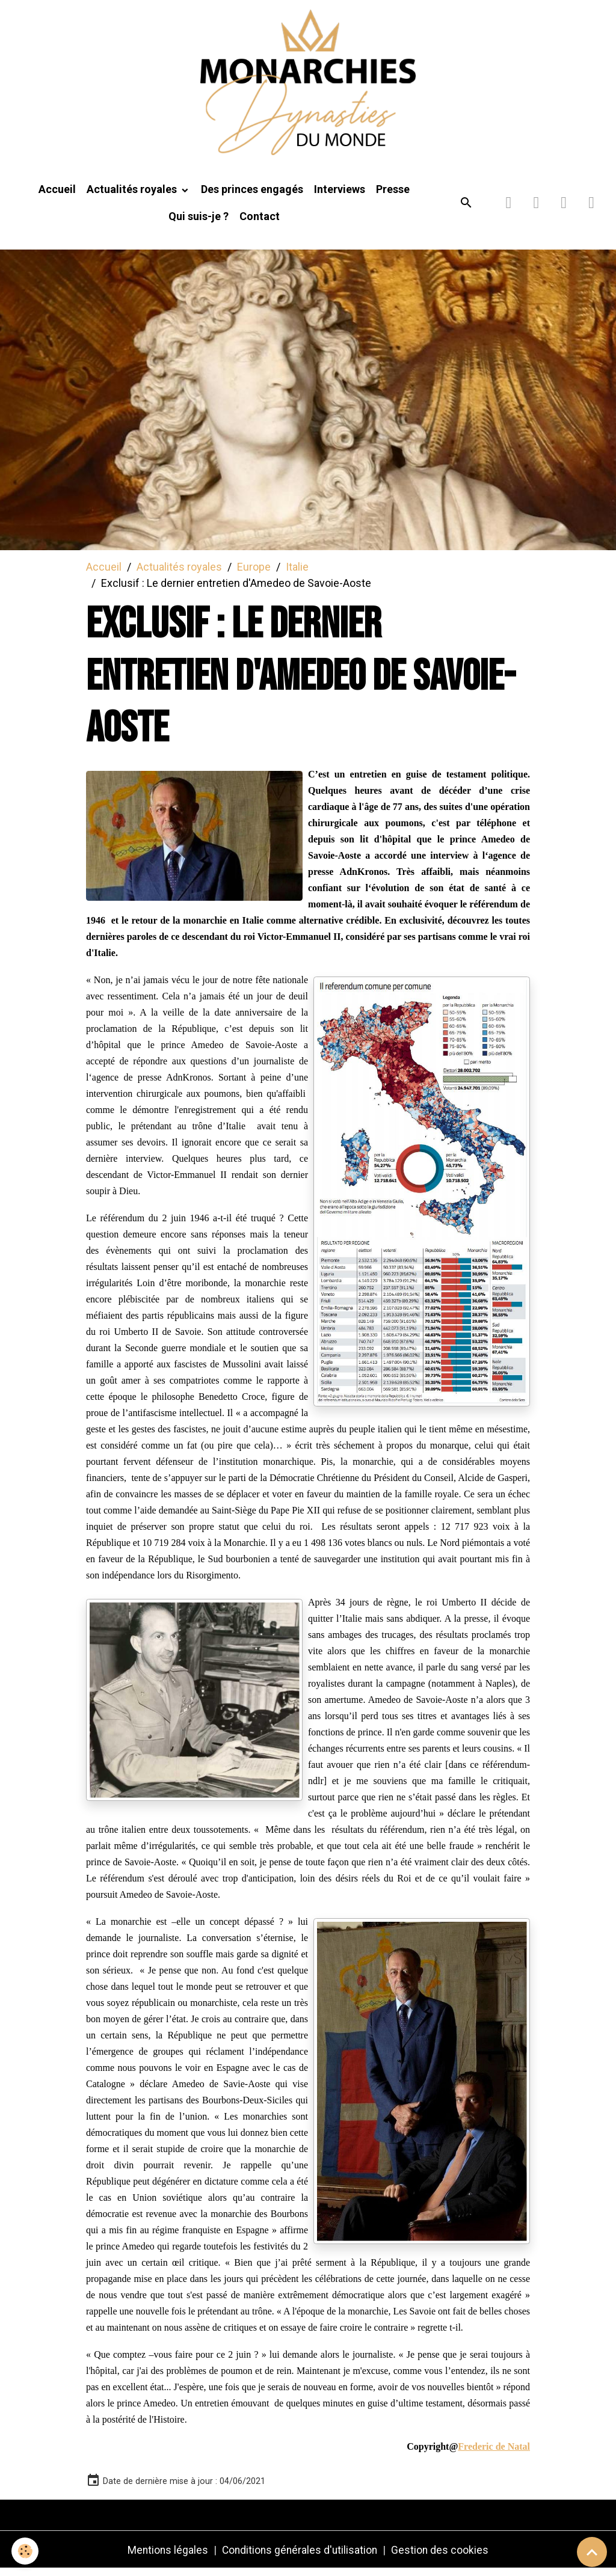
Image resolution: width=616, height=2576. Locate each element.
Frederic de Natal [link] (494, 2454)
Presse (393, 196)
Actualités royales (133, 196)
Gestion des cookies (442, 2557)
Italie (297, 573)
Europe (254, 573)
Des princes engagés (252, 196)
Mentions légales (166, 2557)
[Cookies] (25, 2551)
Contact (259, 223)
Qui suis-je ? (198, 223)
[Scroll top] (592, 2552)
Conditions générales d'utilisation (300, 2557)
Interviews (339, 196)
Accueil (57, 196)
